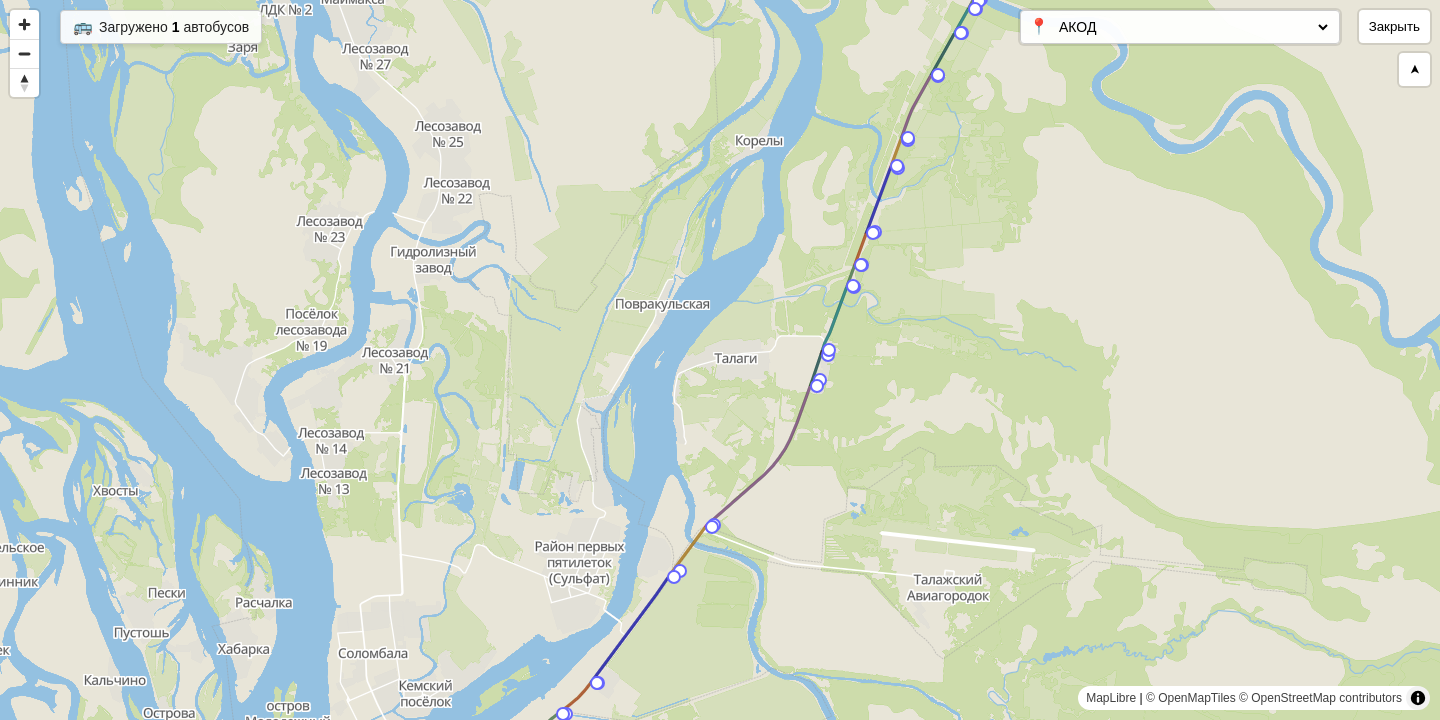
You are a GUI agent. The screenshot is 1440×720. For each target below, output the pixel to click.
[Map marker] (975, 9)
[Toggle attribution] (1418, 698)
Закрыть (1394, 26)
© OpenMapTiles (1191, 698)
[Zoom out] (24, 53)
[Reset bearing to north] (24, 82)
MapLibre (1111, 698)
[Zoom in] (24, 24)
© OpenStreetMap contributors (1320, 698)
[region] (720, 360)
